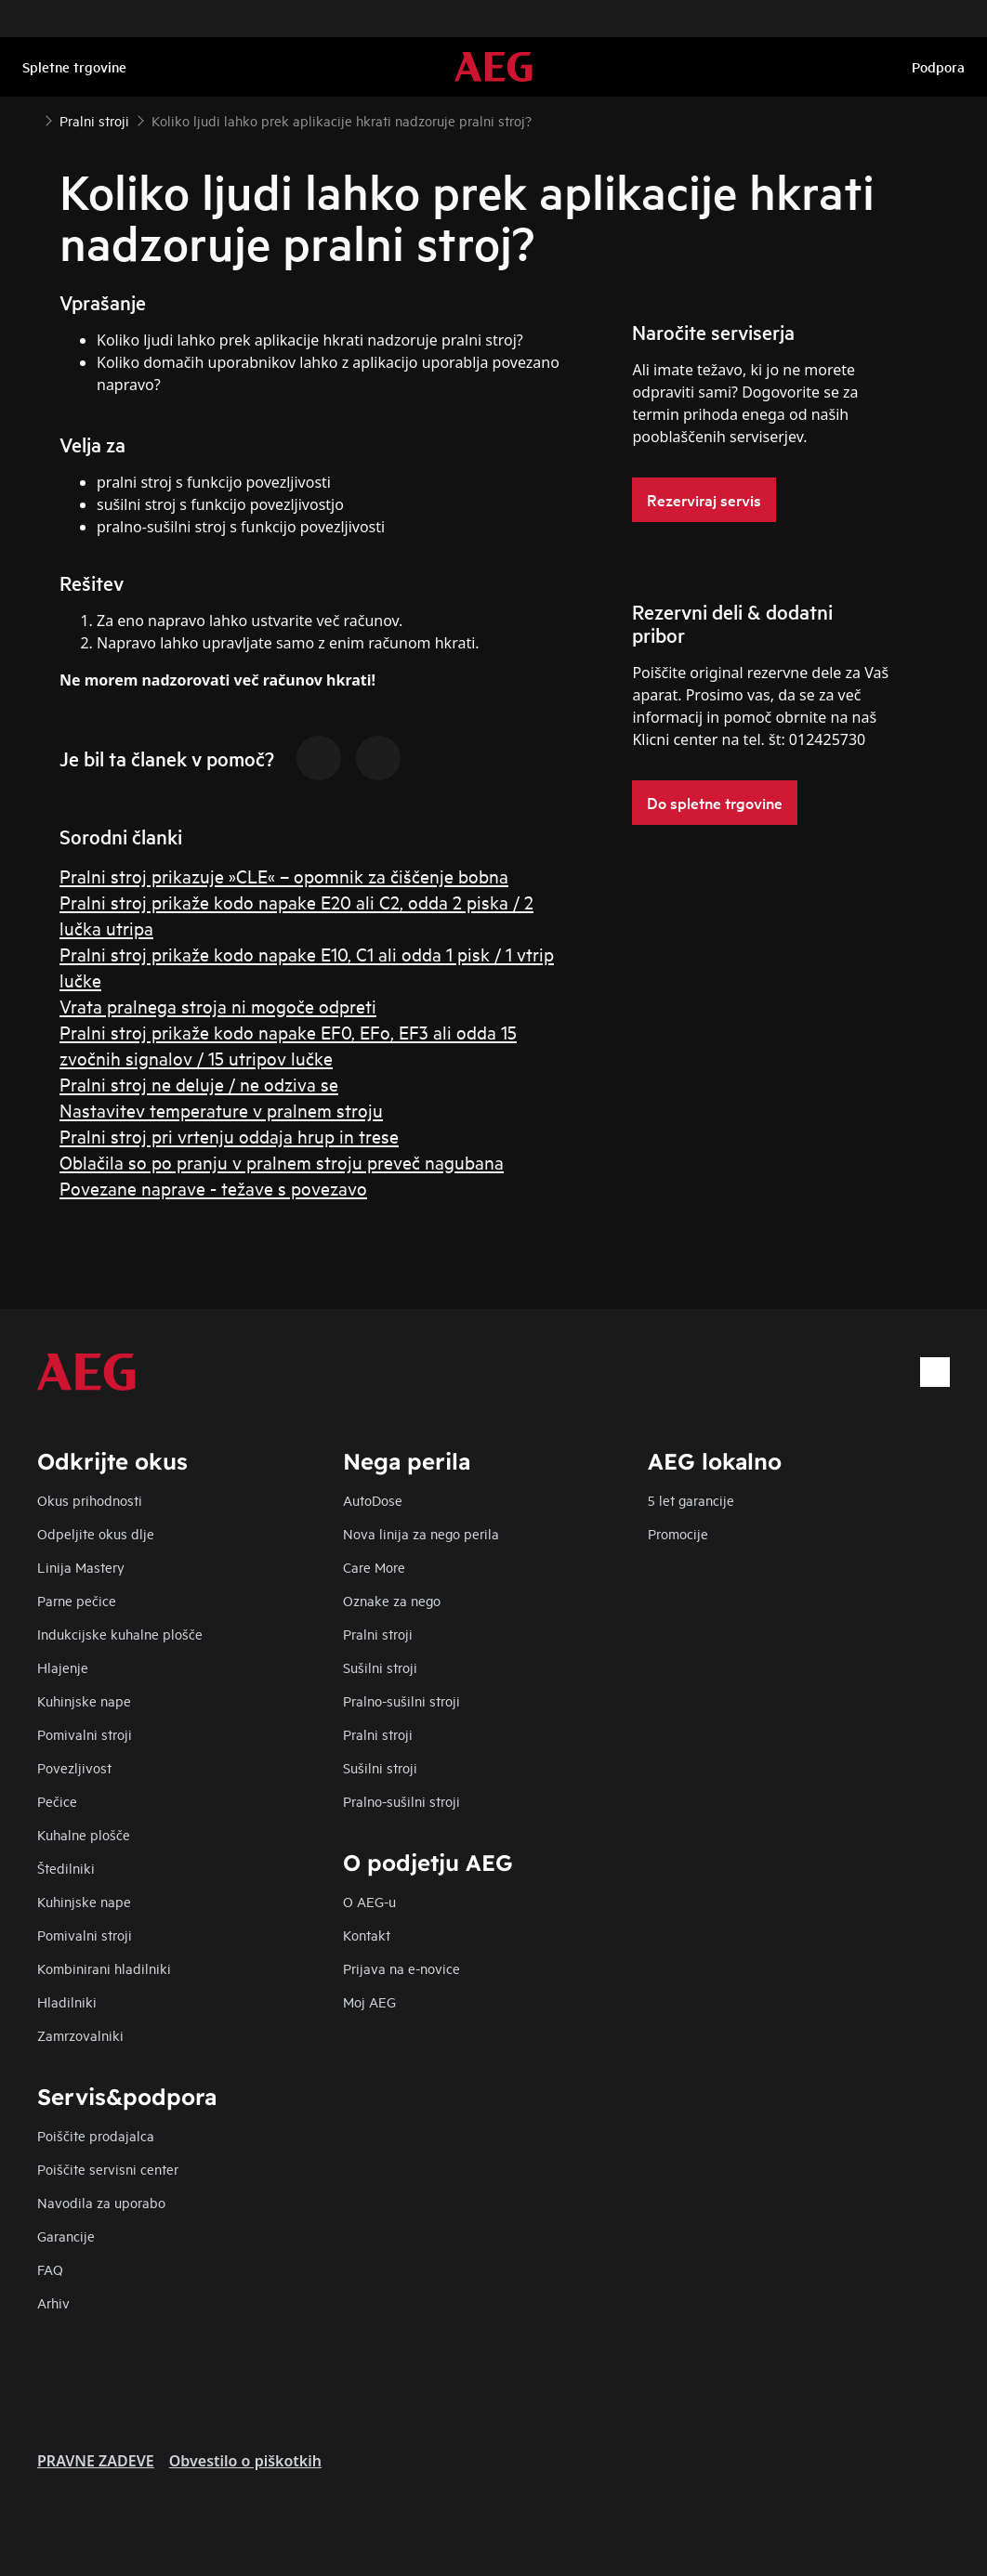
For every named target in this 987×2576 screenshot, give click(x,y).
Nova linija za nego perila (421, 1533)
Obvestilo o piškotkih (245, 2461)
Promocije (678, 1533)
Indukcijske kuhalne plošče (120, 1633)
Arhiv (53, 2302)
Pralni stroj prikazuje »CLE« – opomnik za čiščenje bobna (283, 875)
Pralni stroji (378, 1633)
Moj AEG (369, 2001)
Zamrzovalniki (80, 2035)
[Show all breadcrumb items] (29, 118)
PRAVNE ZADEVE (95, 2461)
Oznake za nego (392, 1600)
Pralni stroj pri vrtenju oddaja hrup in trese (229, 1135)
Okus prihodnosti (89, 1500)
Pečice (57, 1801)
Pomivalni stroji (84, 1734)
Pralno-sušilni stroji (401, 1700)
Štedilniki (66, 1867)
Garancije (66, 2235)
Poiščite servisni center (107, 2168)
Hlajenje (62, 1667)
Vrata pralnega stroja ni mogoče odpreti (217, 1005)
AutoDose (372, 1500)
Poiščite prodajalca (95, 2135)
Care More (374, 1567)
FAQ (50, 2269)
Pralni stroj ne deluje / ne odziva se (198, 1083)
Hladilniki (67, 2001)
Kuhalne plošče (83, 1834)
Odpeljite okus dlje (95, 1533)
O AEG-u (369, 1901)
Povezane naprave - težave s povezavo (213, 1187)
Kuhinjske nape (84, 1700)
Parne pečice (76, 1600)
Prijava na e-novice (401, 1968)
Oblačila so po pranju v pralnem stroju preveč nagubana (281, 1161)
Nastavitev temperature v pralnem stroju (221, 1109)
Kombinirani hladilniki (104, 1968)
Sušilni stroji (380, 1667)
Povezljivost (74, 1767)
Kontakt (366, 1934)
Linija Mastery (81, 1567)
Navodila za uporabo (101, 2202)
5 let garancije (691, 1500)
